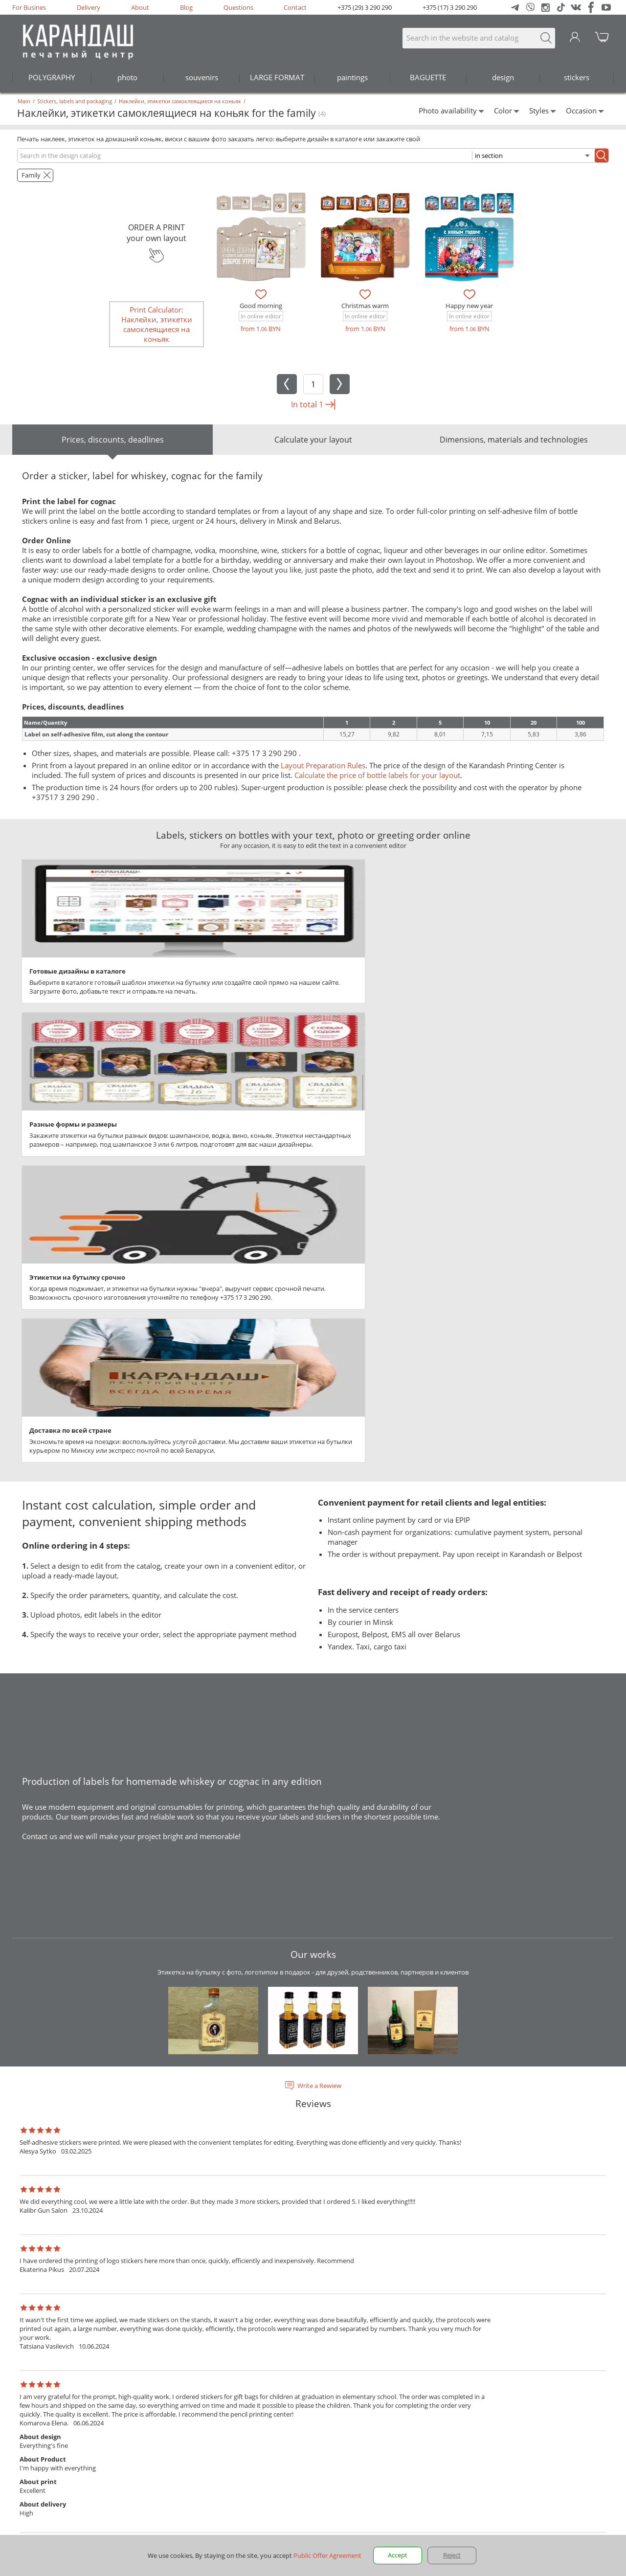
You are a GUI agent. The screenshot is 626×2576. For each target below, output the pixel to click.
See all (313, 2215)
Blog (186, 7)
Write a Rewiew (319, 1656)
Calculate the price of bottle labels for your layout (377, 775)
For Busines (29, 7)
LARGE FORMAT (277, 77)
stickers (576, 77)
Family (31, 175)
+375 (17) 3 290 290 (450, 7)
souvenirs (201, 77)
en (38, 2424)
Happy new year (469, 305)
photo (127, 77)
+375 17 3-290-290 (40, 2477)
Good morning (261, 305)
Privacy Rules (477, 2495)
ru (23, 2424)
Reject (452, 2555)
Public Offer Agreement (543, 2495)
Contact (295, 7)
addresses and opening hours (88, 2530)
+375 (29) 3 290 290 (364, 7)
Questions (238, 7)
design (503, 77)
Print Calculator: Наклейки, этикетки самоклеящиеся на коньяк (156, 324)
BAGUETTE (428, 77)
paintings (352, 77)
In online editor (261, 316)
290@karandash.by (586, 2352)
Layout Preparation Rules (323, 765)
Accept (397, 2555)
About (140, 7)
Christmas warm (365, 305)
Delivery (88, 7)
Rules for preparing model (121, 2424)
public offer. (337, 2495)
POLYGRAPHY (51, 77)
